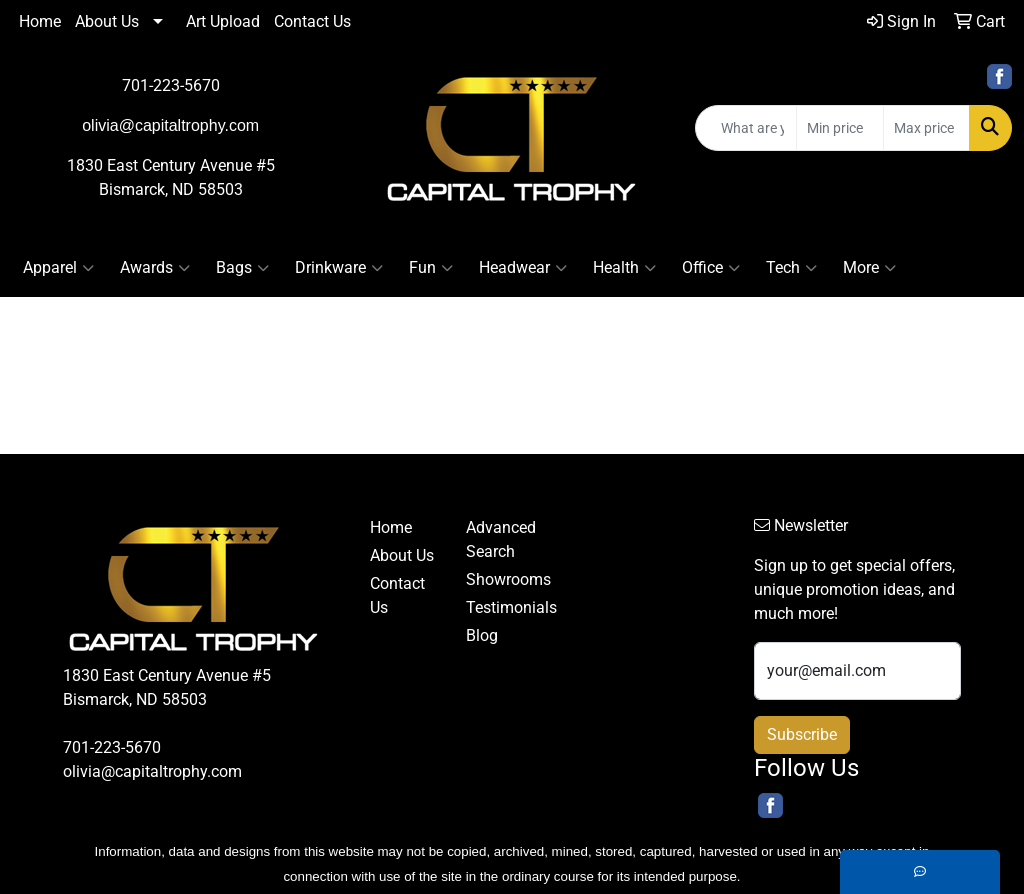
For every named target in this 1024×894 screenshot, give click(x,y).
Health (624, 268)
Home (40, 21)
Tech (791, 268)
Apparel (58, 268)
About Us (107, 21)
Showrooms (502, 579)
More (869, 268)
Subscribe (802, 734)
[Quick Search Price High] (926, 128)
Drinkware (339, 268)
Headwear (523, 268)
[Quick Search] (746, 128)
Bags (242, 268)
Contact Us (312, 21)
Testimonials (502, 607)
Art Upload (223, 21)
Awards (155, 268)
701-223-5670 (171, 85)
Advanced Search (501, 539)
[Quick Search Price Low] (839, 128)
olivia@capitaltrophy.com (152, 771)
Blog (482, 635)
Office (711, 268)
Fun (431, 268)
